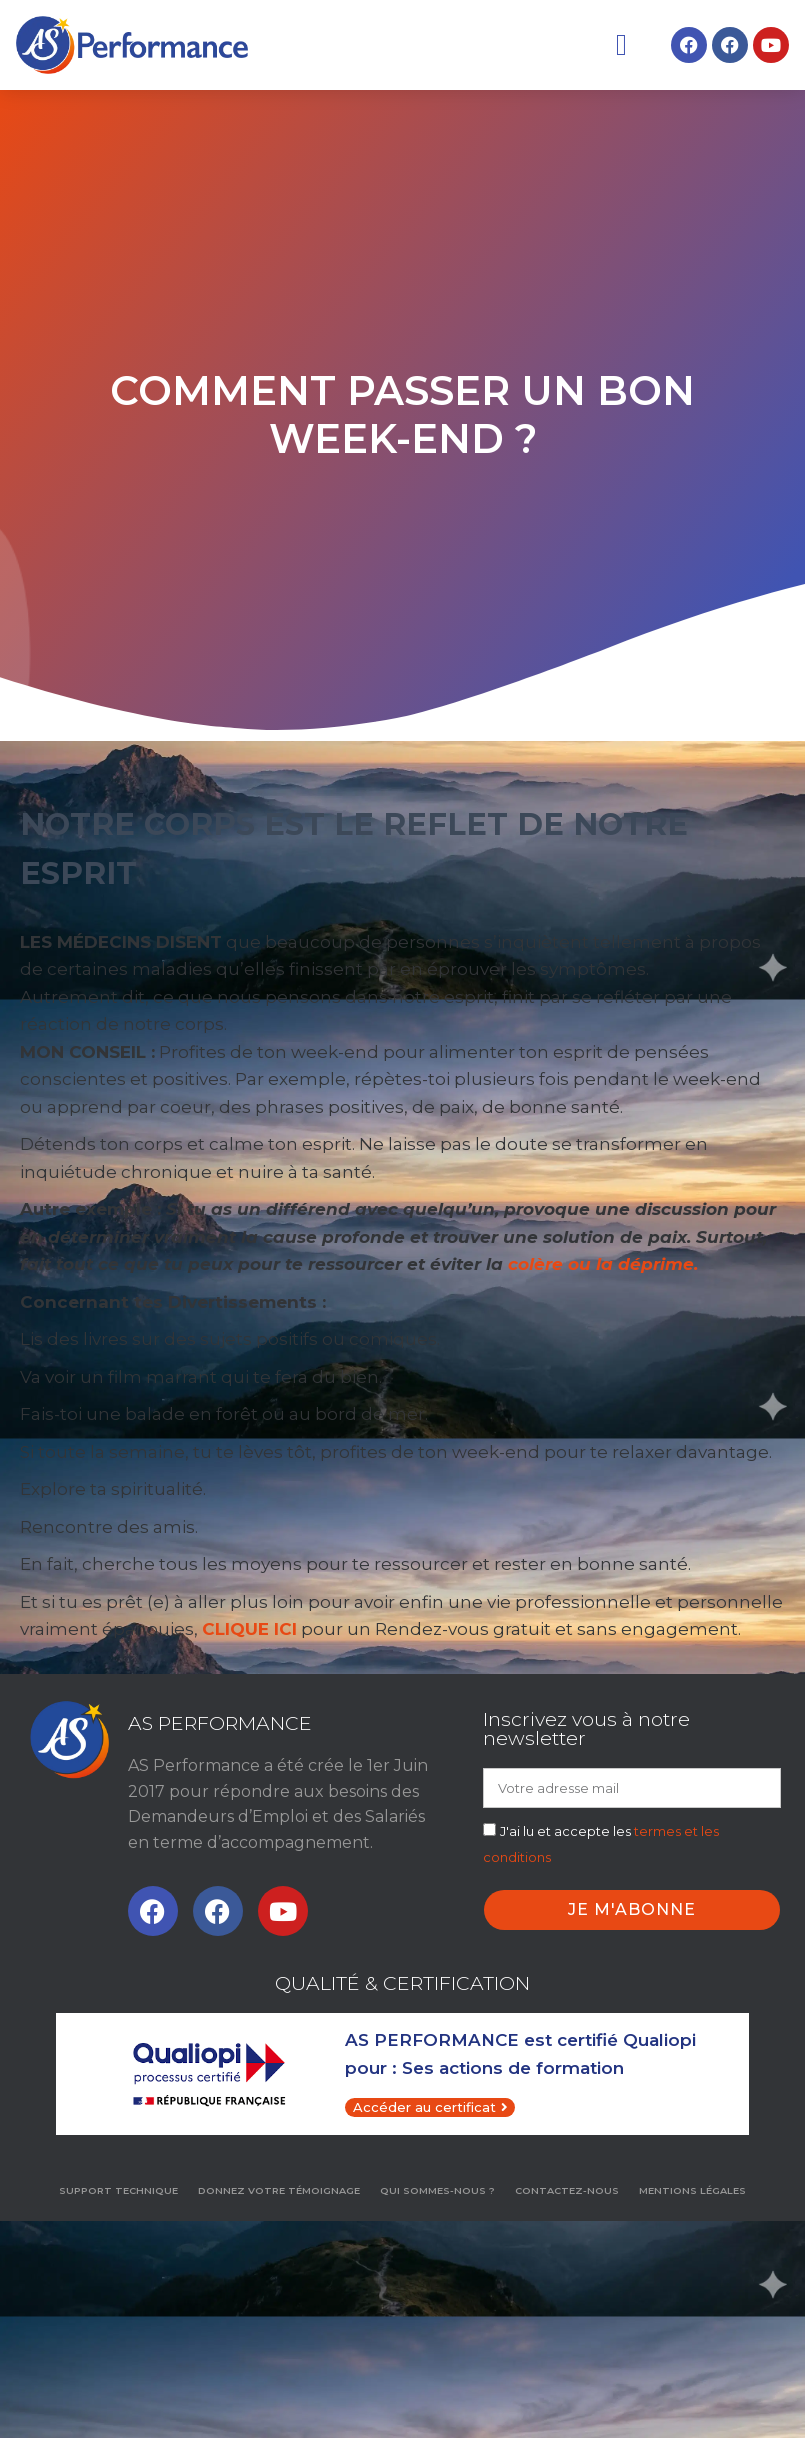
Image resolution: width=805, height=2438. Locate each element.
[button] (621, 44)
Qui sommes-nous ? (437, 2190)
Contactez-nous (567, 2190)
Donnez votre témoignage (279, 2190)
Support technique (118, 2190)
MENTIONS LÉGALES (692, 2190)
